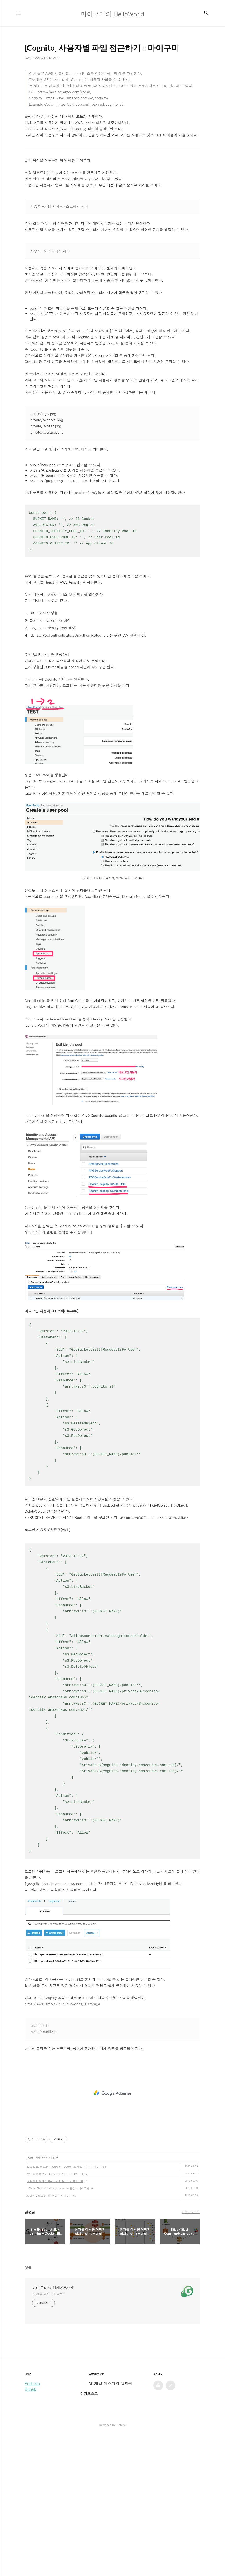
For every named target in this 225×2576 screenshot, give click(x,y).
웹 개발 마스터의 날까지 (49, 2434)
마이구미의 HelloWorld (52, 2428)
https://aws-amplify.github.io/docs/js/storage (62, 2144)
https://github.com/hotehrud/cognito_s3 (90, 244)
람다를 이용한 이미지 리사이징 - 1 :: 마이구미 (55, 2321)
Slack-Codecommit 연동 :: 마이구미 (49, 2336)
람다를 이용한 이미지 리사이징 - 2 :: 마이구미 (55, 2314)
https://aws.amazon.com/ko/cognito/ (77, 238)
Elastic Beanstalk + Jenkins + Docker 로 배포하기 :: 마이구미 (64, 2307)
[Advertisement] (112, 103)
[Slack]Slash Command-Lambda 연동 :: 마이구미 (58, 2329)
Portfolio (32, 2524)
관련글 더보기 (191, 2352)
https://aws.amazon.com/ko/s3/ (65, 232)
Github (30, 2529)
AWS (31, 2298)
